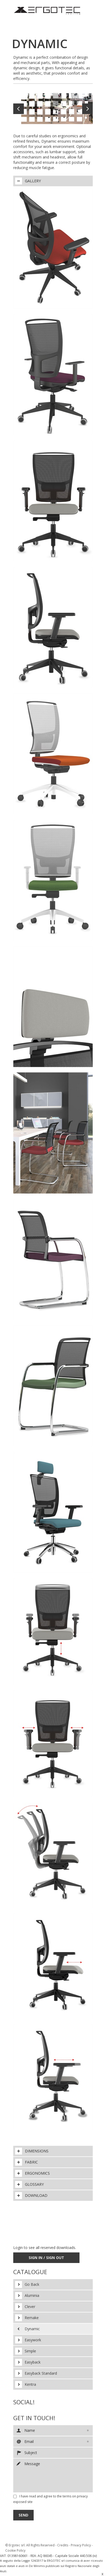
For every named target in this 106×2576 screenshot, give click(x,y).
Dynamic (32, 2328)
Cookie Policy (15, 2550)
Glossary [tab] (29, 2184)
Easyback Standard (41, 2373)
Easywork (33, 2339)
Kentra (30, 2384)
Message (53, 2475)
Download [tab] (31, 2195)
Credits (62, 2545)
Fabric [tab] (26, 2162)
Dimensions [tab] (31, 2151)
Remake (32, 2317)
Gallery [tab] (28, 181)
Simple (30, 2350)
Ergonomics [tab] (32, 2173)
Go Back (32, 2284)
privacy (82, 2496)
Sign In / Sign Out (46, 2257)
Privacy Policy (81, 2545)
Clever (30, 2306)
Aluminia (32, 2295)
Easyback (33, 2362)
